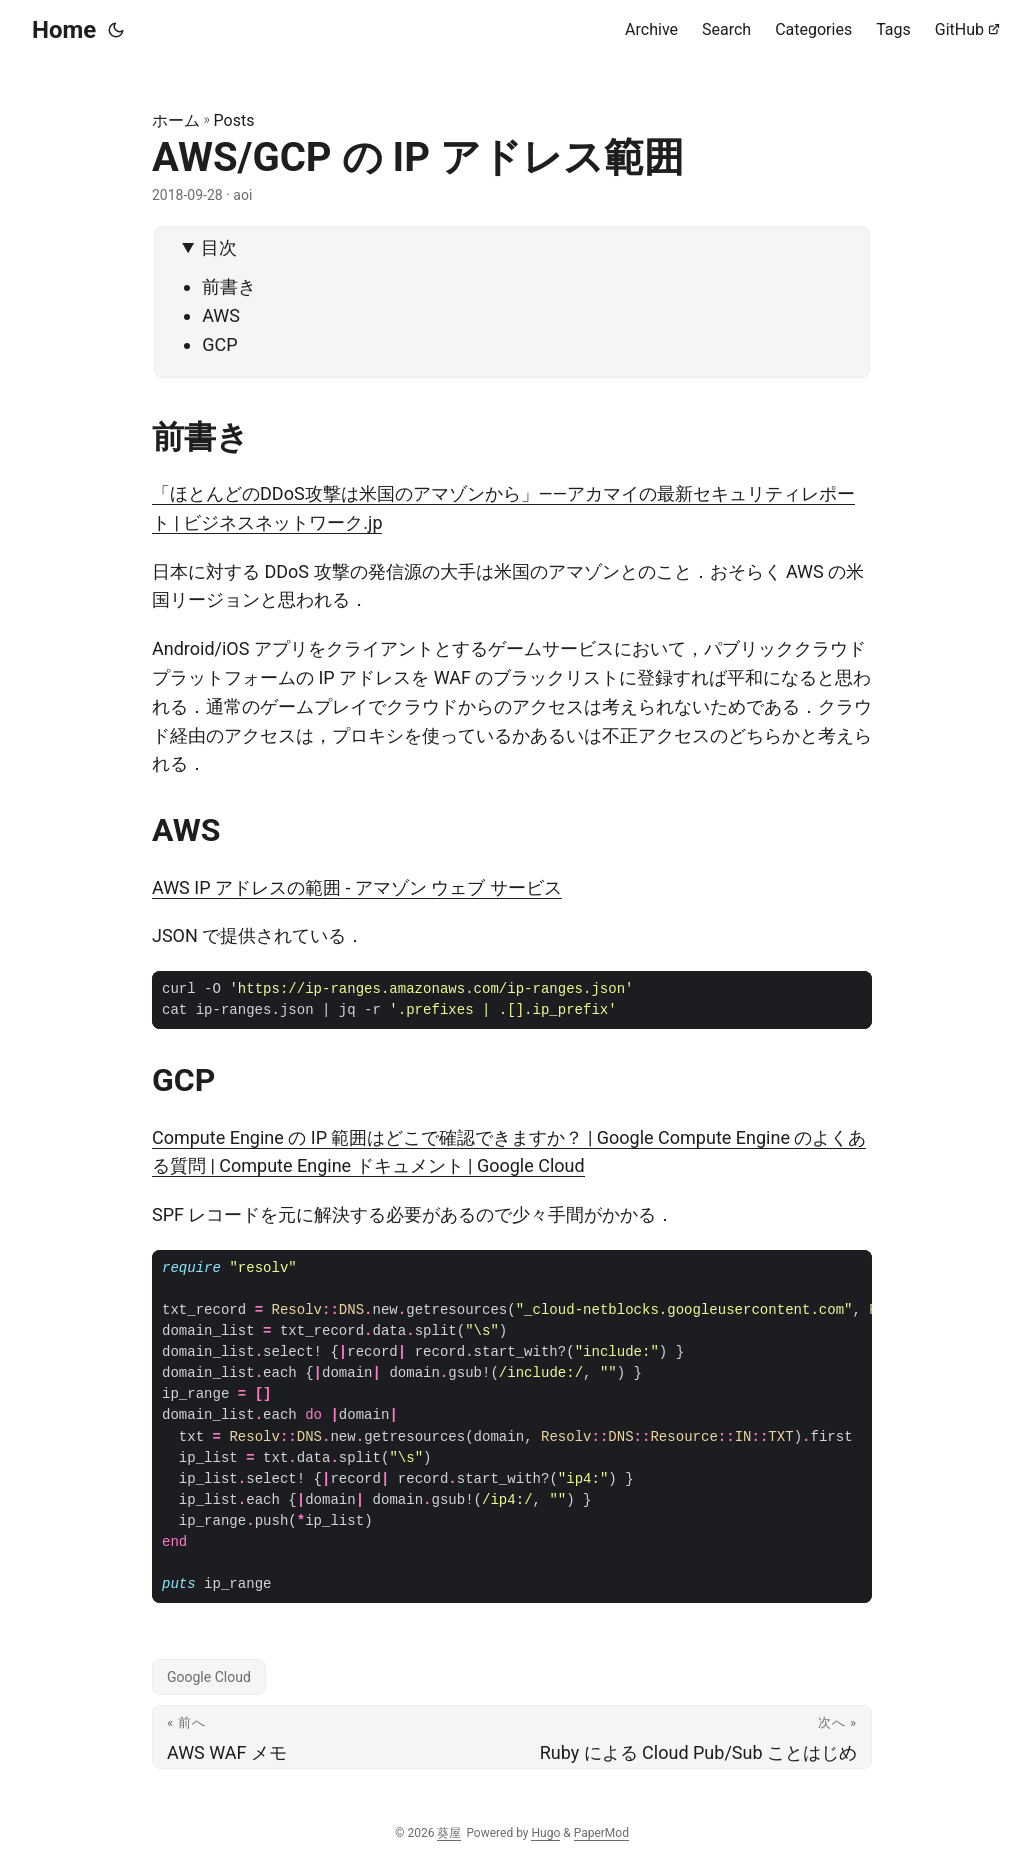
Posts (234, 120)
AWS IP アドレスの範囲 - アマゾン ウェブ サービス (357, 887)
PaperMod (601, 1833)
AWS (221, 315)
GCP (219, 344)
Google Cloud (209, 1677)
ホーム (176, 120)
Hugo (545, 1833)
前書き (229, 286)
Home (64, 30)
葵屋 (449, 1833)
